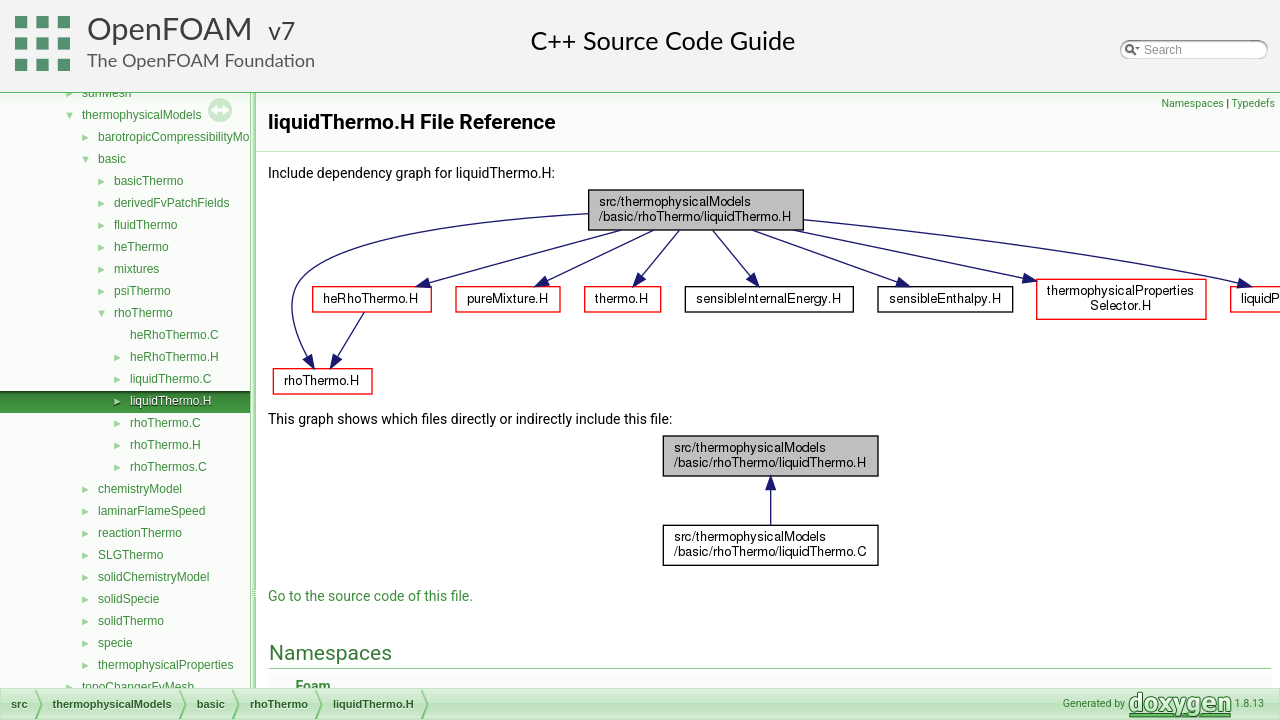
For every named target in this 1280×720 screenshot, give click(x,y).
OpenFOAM (170, 28)
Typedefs (1253, 103)
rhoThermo (143, 313)
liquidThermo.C (170, 379)
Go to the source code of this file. (370, 596)
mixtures (136, 269)
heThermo (141, 247)
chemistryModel (140, 489)
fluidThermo (145, 225)
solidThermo (131, 621)
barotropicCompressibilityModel (181, 137)
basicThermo (148, 181)
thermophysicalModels (141, 115)
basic (112, 159)
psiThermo (142, 291)
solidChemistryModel (153, 577)
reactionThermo (140, 533)
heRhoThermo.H (174, 357)
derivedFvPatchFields (171, 203)
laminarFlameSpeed (151, 511)
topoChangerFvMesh (138, 687)
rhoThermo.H (165, 445)
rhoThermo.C (165, 423)
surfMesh (106, 93)
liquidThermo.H (170, 401)
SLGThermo (130, 555)
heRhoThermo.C (174, 335)
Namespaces (1192, 103)
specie (115, 643)
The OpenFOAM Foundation (201, 60)
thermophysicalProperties (165, 665)
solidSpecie (128, 599)
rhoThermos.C (168, 467)
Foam (312, 686)
